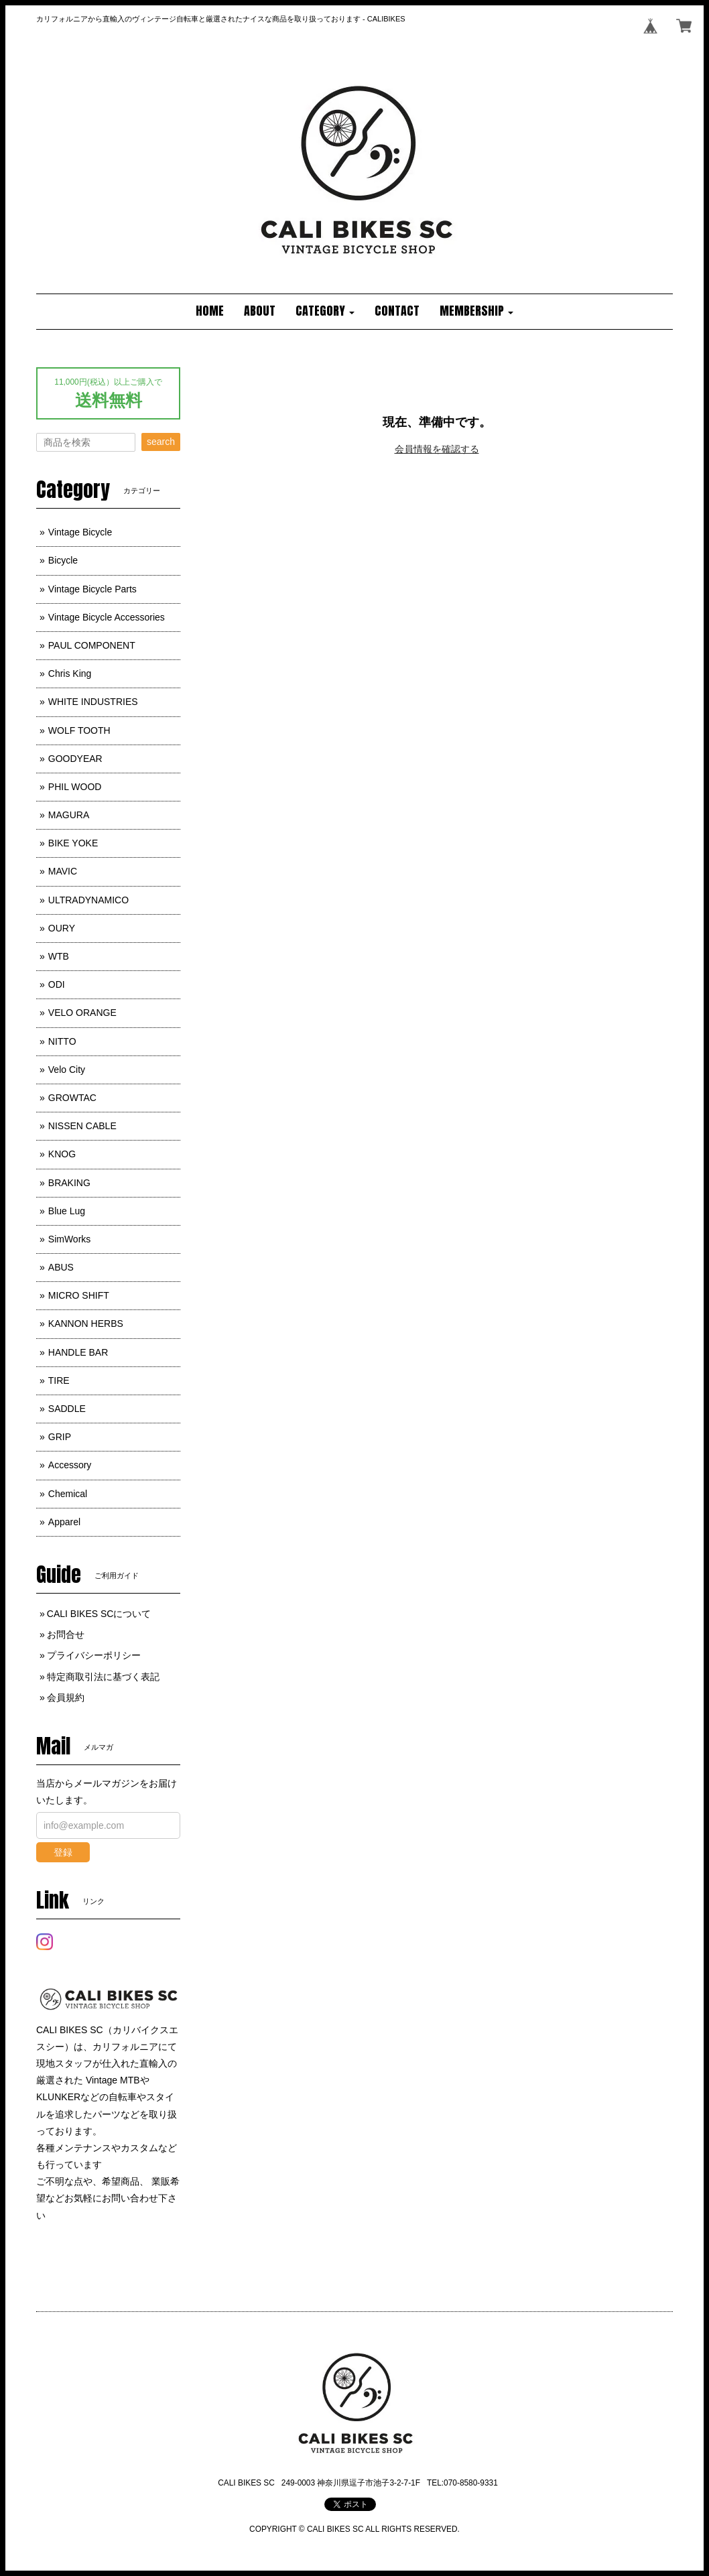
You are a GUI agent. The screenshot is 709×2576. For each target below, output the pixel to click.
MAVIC (62, 871)
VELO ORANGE (82, 1012)
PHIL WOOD (75, 786)
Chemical (67, 1493)
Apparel (64, 1522)
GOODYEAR (75, 758)
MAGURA (68, 815)
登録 (63, 1852)
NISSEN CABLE (82, 1125)
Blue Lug (66, 1211)
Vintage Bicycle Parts (92, 589)
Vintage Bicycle (80, 532)
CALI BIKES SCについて (99, 1613)
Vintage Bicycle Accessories (106, 617)
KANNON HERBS (85, 1323)
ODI (56, 984)
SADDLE (67, 1408)
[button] (325, 311)
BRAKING (69, 1182)
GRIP (59, 1436)
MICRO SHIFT (78, 1295)
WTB (58, 956)
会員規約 (65, 1697)
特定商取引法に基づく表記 (103, 1676)
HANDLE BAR (78, 1352)
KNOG (62, 1154)
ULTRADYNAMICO (88, 900)
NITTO (62, 1041)
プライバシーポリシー (94, 1655)
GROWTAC (72, 1097)
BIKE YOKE (73, 843)
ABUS (61, 1267)
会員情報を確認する (437, 449)
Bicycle (63, 560)
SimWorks (69, 1239)
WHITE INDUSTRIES (93, 701)
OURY (61, 928)
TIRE (59, 1380)
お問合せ (65, 1634)
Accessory (70, 1465)
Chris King (70, 673)
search (161, 441)
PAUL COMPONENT (91, 645)
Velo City (66, 1069)
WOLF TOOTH (79, 730)
